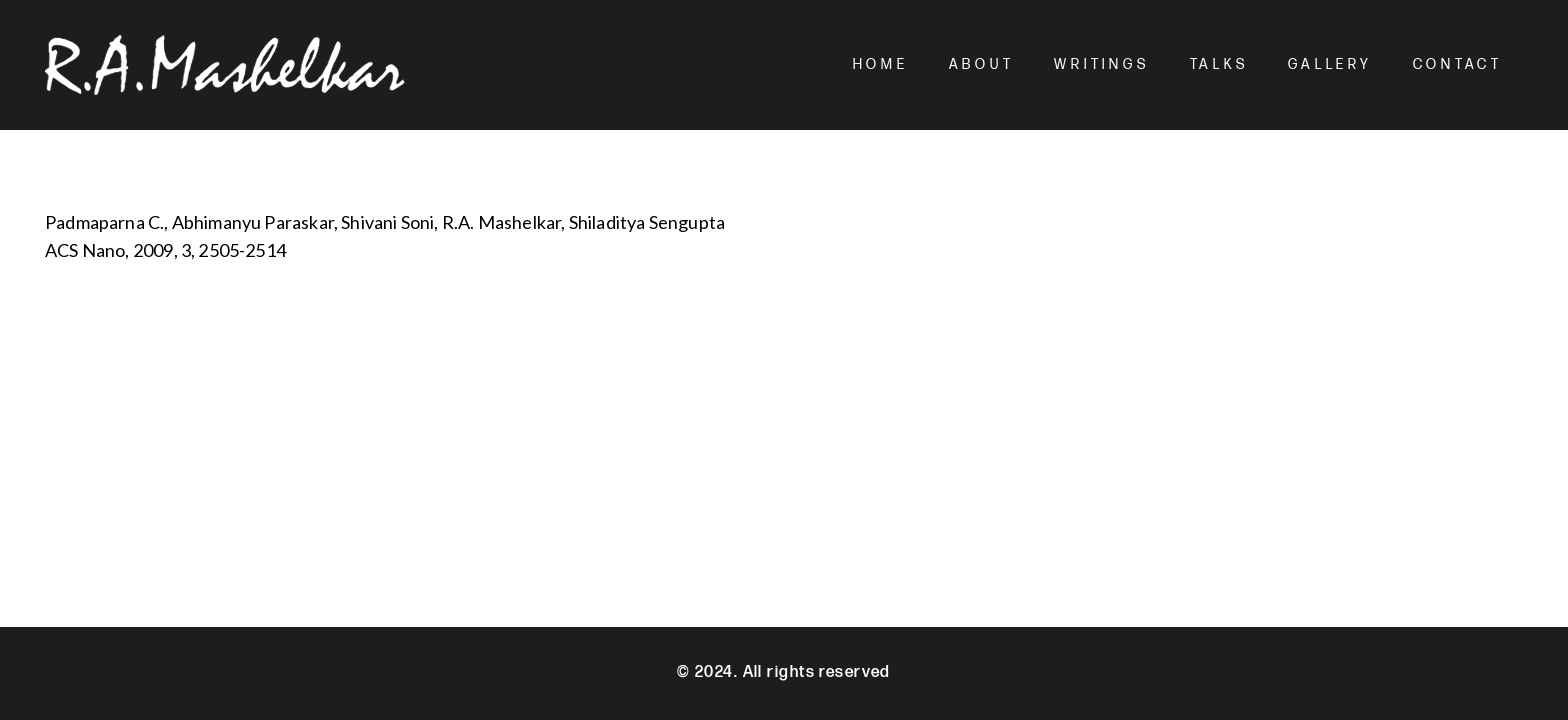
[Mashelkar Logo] (225, 65)
